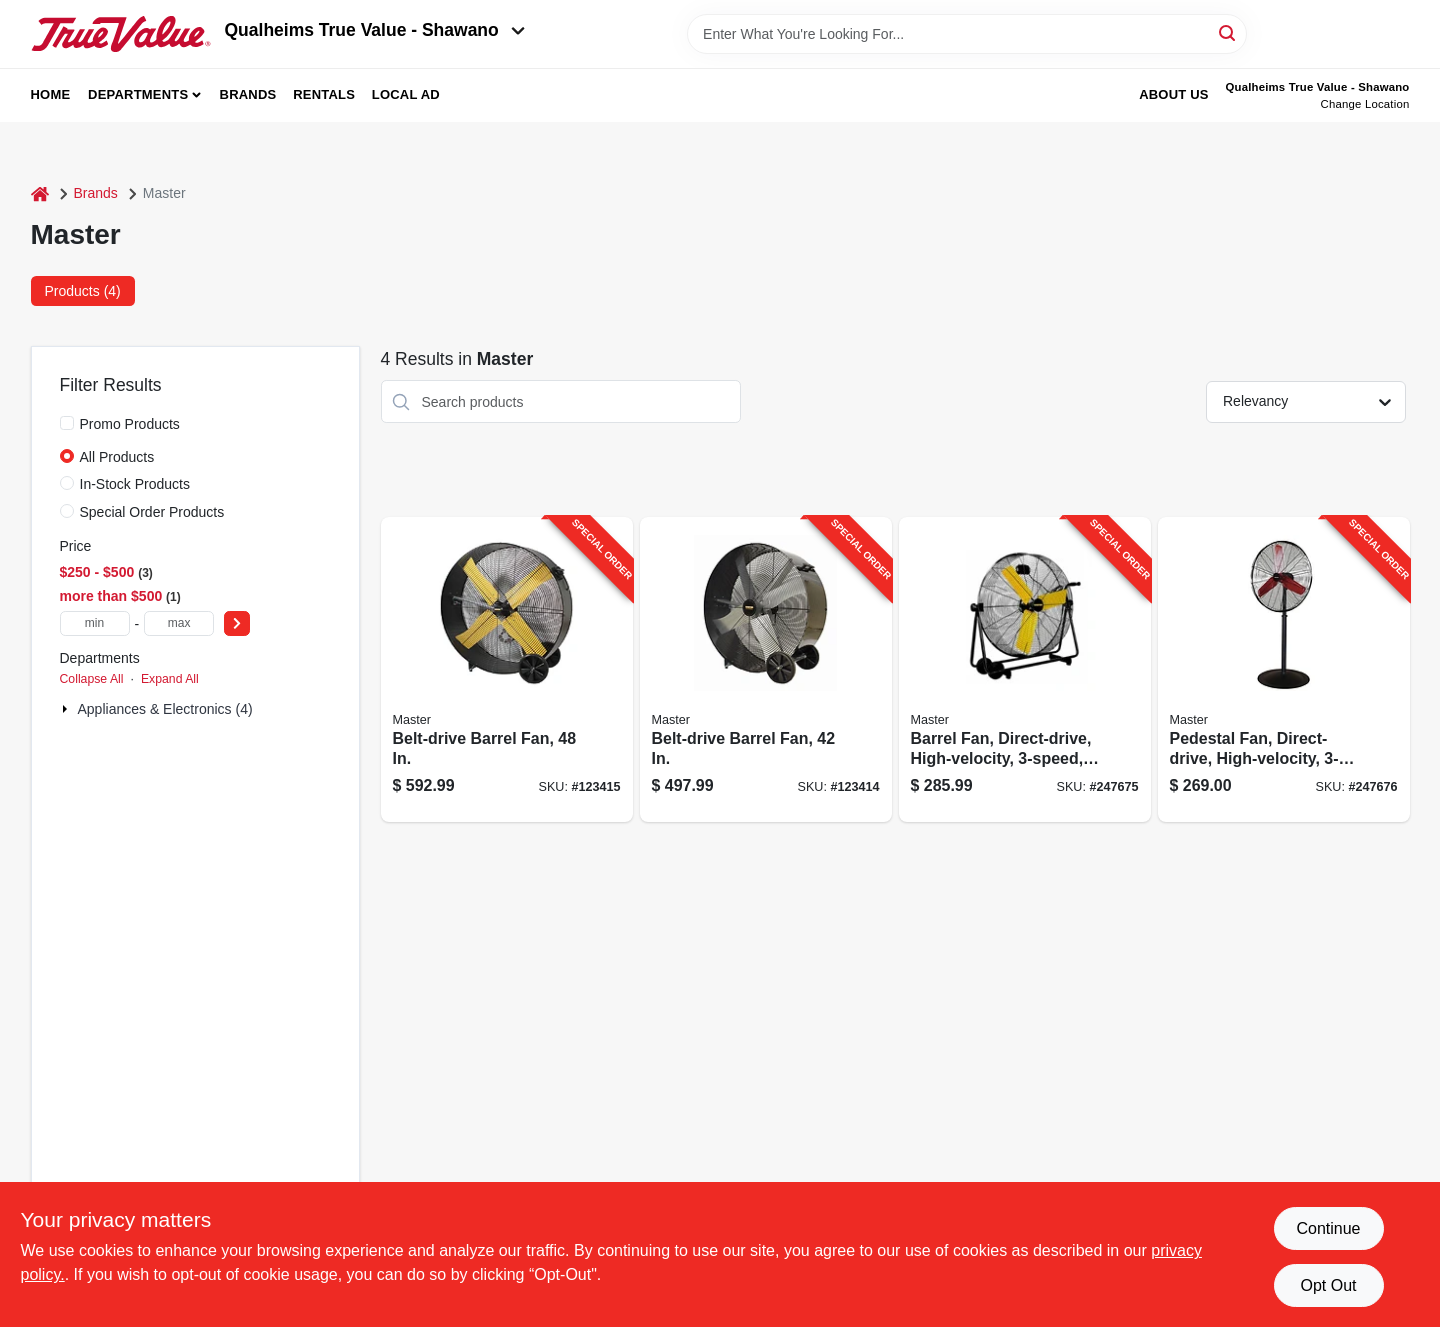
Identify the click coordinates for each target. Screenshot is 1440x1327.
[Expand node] (67, 709)
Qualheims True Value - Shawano (375, 30)
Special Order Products (152, 512)
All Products (117, 457)
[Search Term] (967, 34)
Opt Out (1328, 1285)
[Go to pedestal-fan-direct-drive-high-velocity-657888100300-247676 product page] (1284, 669)
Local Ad (406, 94)
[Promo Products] (67, 423)
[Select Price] (237, 623)
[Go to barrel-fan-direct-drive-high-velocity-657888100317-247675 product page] (1025, 669)
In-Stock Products (135, 484)
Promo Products (130, 424)
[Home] (40, 193)
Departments (138, 94)
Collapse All (92, 679)
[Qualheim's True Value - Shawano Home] (121, 34)
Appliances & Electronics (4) (165, 709)
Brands (248, 94)
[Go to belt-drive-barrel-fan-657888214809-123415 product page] (507, 669)
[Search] (1228, 32)
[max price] (179, 623)
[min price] (95, 623)
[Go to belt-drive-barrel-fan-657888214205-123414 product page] (766, 669)
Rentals (324, 94)
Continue (1328, 1228)
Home (51, 94)
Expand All (170, 679)
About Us (1174, 94)
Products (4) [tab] (83, 291)
